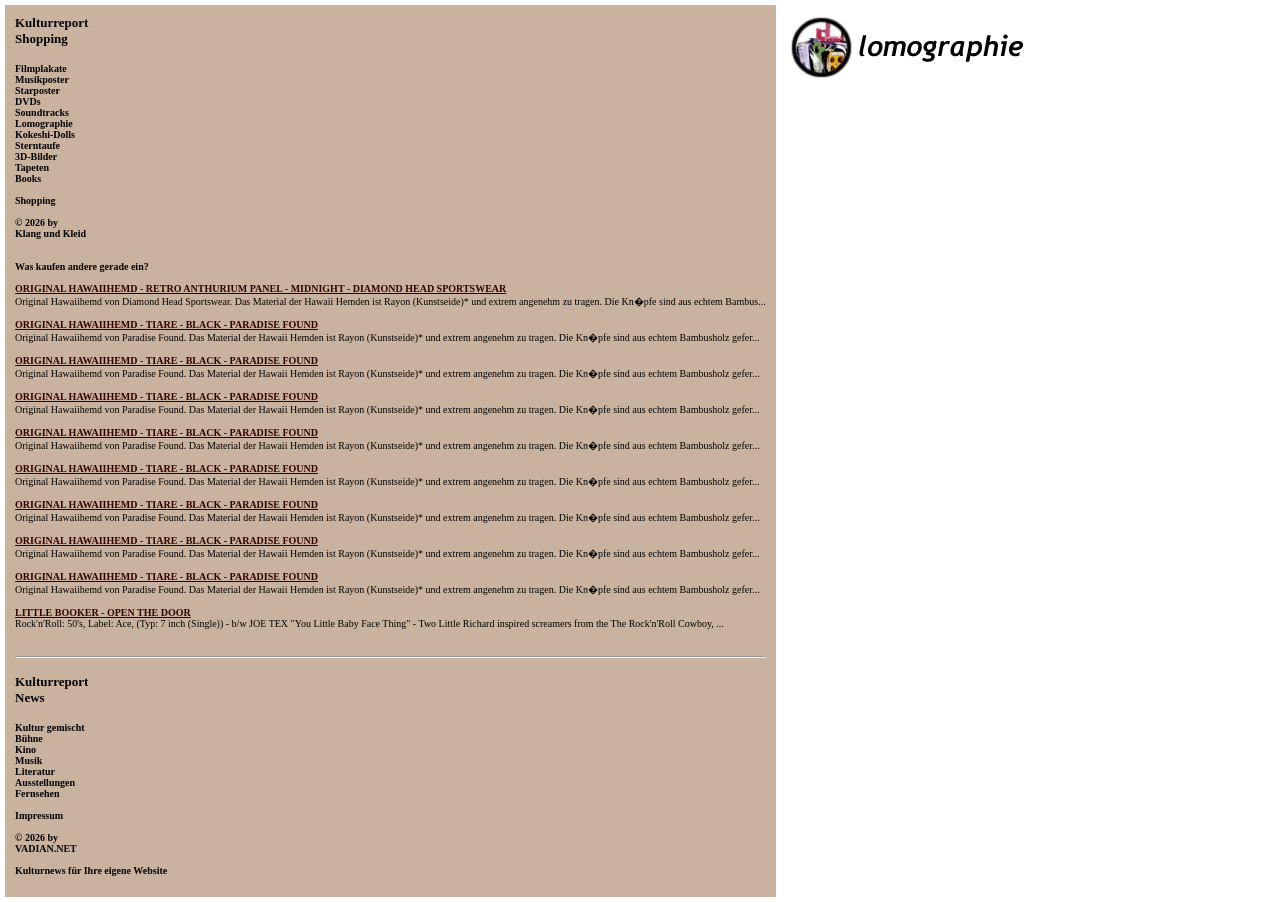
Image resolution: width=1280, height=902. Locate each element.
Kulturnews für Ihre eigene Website (91, 870)
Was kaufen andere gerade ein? (82, 266)
